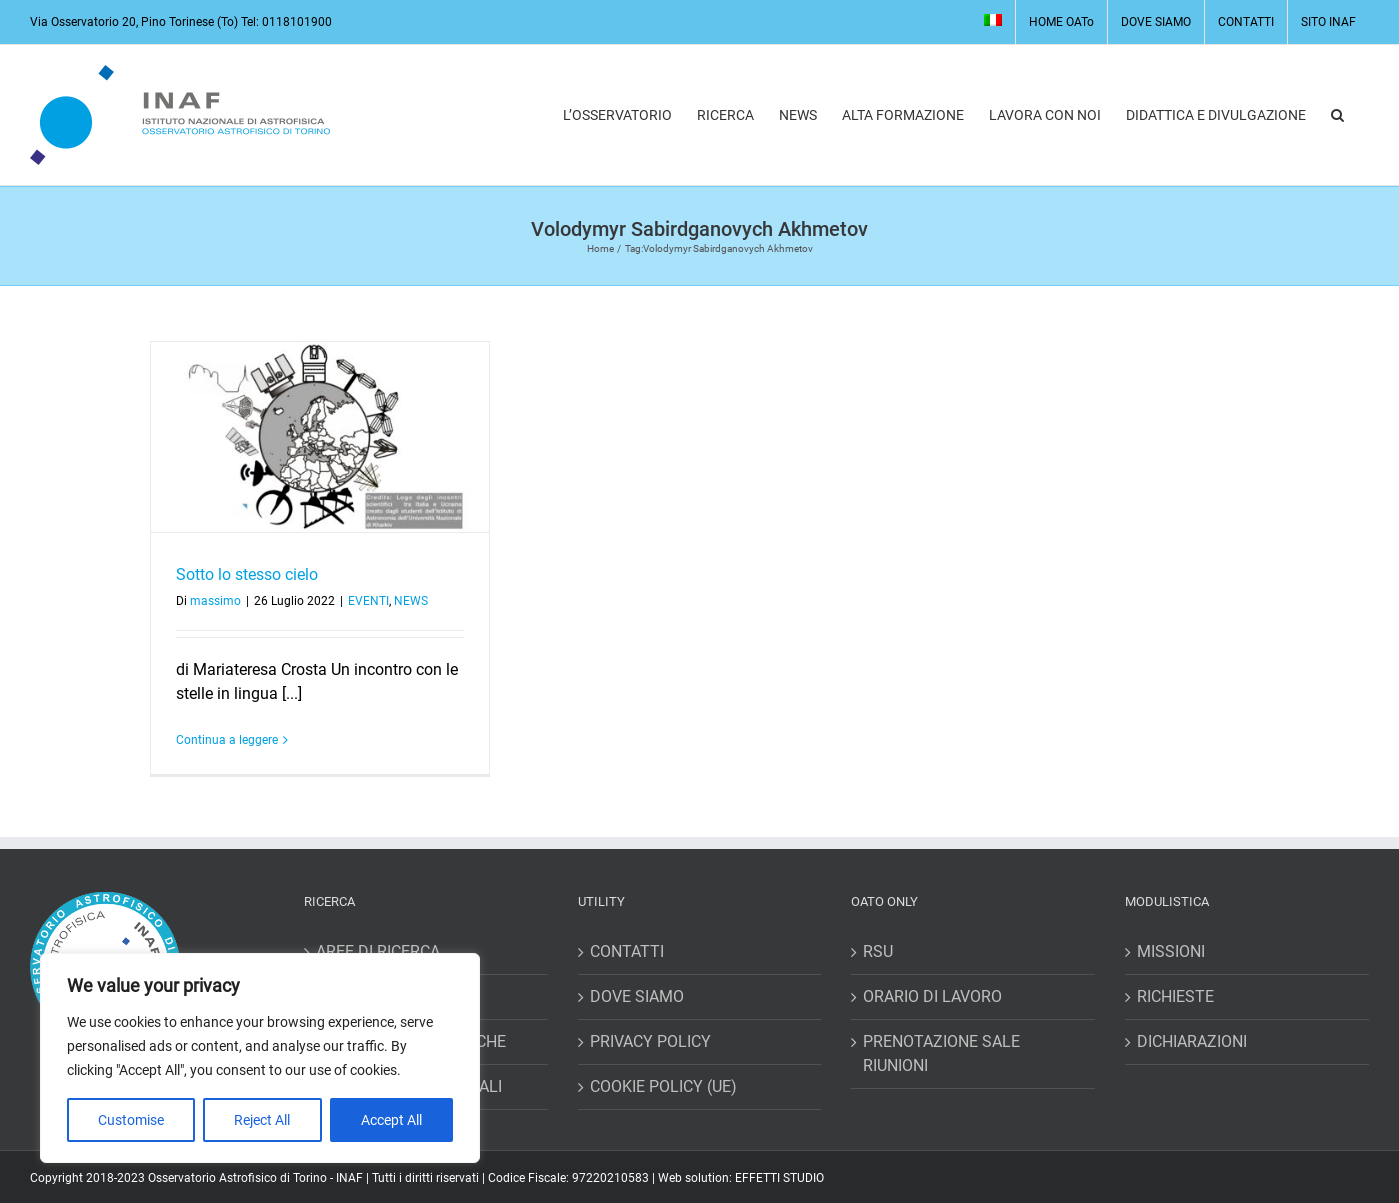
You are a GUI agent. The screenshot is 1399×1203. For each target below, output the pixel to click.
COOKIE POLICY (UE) (663, 1086)
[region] (260, 1058)
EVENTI (368, 601)
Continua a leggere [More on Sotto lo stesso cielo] (227, 740)
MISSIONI (1171, 951)
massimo (215, 601)
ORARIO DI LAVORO (932, 996)
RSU (878, 951)
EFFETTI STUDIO (779, 1178)
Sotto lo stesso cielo (247, 574)
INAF (349, 1178)
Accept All (391, 1120)
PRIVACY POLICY (650, 1041)
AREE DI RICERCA (378, 951)
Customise (131, 1120)
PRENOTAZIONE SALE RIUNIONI (941, 1053)
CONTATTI (627, 951)
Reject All (262, 1120)
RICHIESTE (1175, 996)
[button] (1337, 115)
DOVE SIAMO (637, 996)
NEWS (411, 601)
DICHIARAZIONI (1192, 1041)
